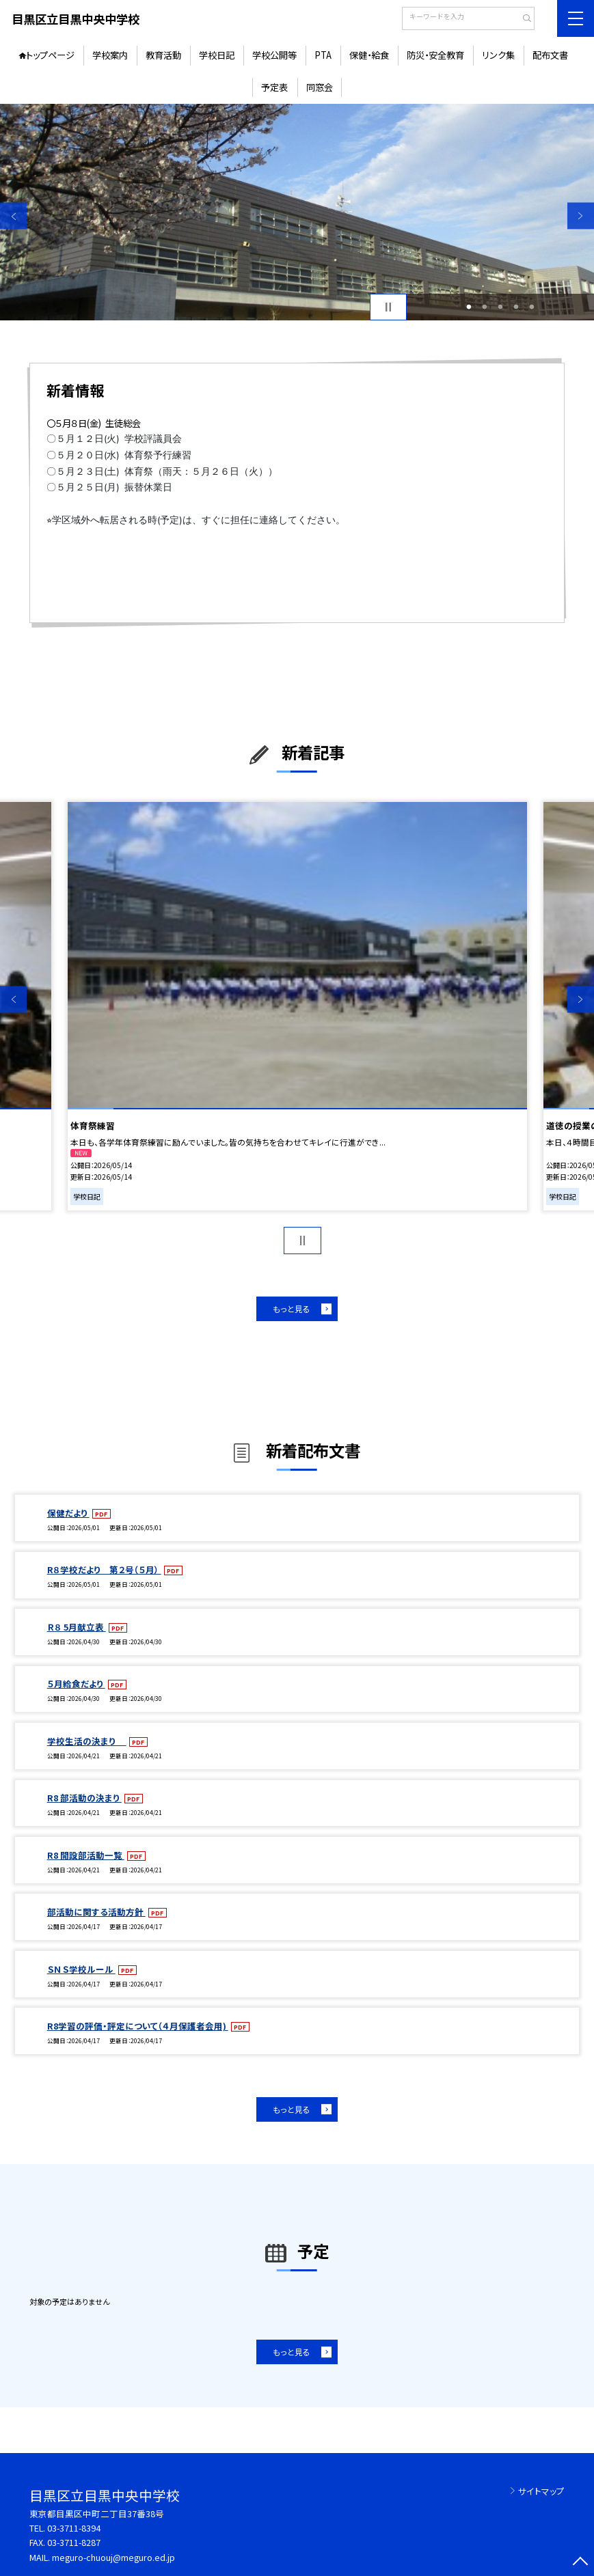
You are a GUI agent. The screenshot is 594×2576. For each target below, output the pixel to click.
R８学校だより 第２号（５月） (104, 1569)
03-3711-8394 (73, 2527)
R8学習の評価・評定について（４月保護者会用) (137, 2025)
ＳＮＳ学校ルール (81, 1969)
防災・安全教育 (435, 55)
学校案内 (110, 55)
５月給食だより (76, 1683)
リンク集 (498, 55)
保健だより (68, 1512)
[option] (297, 212)
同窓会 (319, 87)
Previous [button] (13, 216)
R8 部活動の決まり (84, 1797)
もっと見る (291, 1308)
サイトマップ (541, 2490)
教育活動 (163, 55)
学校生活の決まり (86, 1740)
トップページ (50, 55)
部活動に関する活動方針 (96, 1911)
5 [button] (532, 307)
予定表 (274, 87)
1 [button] (469, 307)
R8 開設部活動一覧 (85, 1854)
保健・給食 (369, 55)
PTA (323, 55)
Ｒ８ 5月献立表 (76, 1626)
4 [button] (516, 307)
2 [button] (485, 307)
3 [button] (500, 307)
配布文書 (550, 55)
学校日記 (216, 55)
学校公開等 (274, 55)
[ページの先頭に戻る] (580, 2562)
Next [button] (580, 216)
